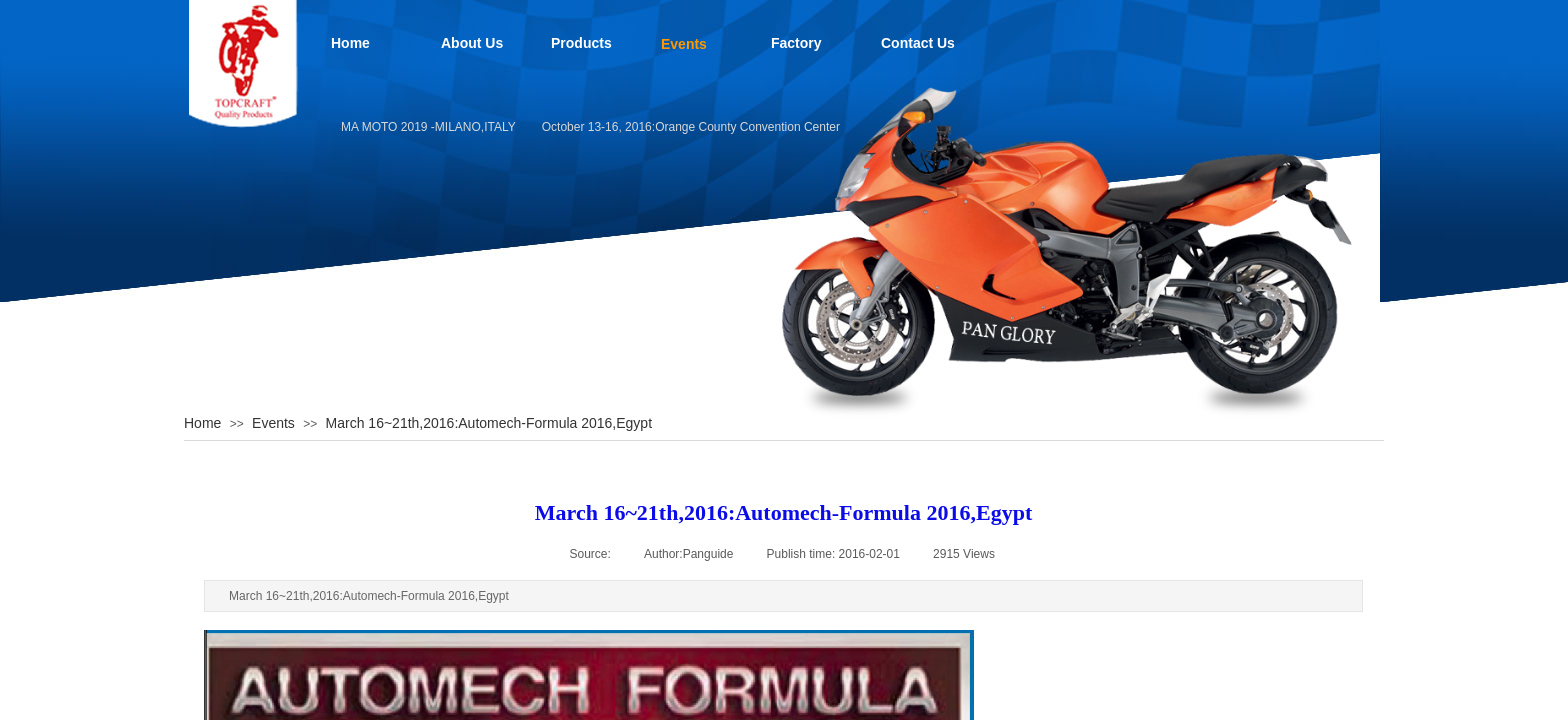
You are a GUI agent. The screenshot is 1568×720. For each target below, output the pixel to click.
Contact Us (918, 43)
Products (581, 43)
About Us (472, 43)
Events (684, 44)
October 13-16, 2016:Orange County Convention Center (696, 127)
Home (350, 43)
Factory (796, 43)
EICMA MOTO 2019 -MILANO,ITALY (423, 127)
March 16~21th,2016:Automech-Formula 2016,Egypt (489, 423)
